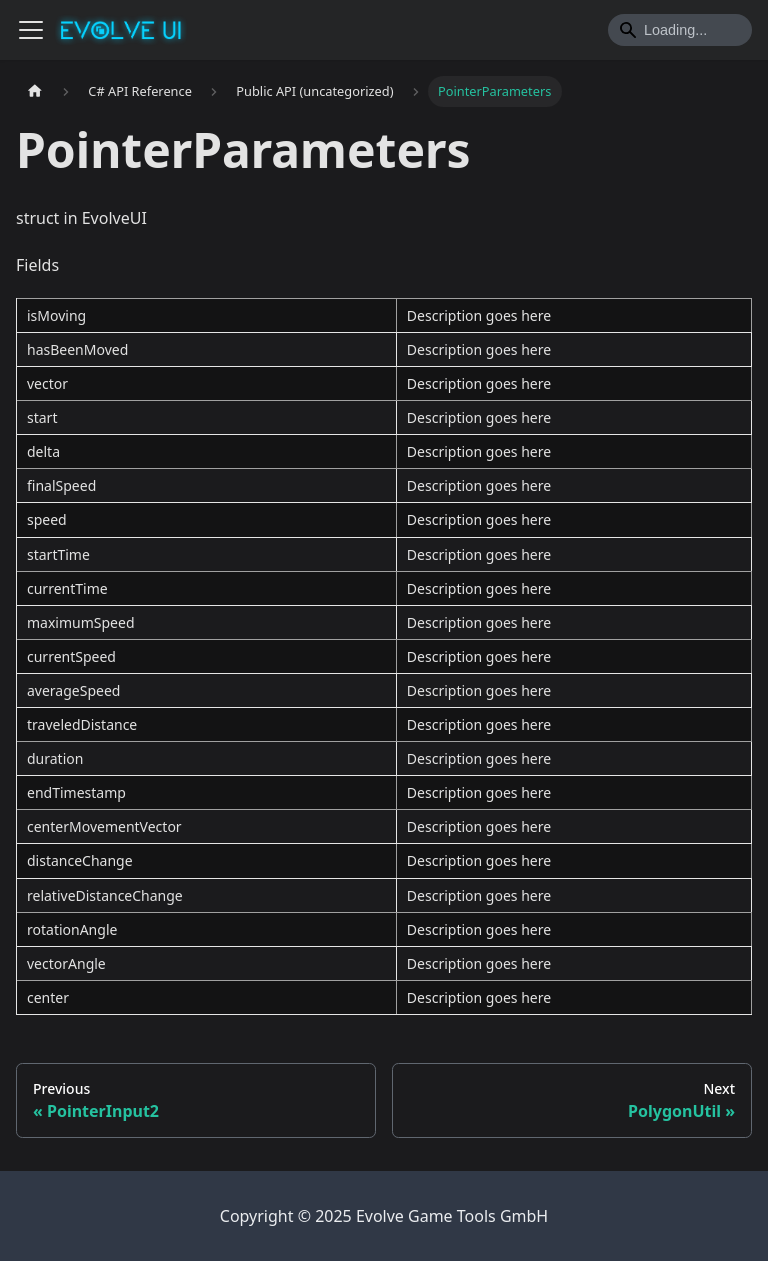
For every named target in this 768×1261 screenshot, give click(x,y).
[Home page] (35, 91)
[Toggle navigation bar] (31, 30)
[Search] (680, 30)
